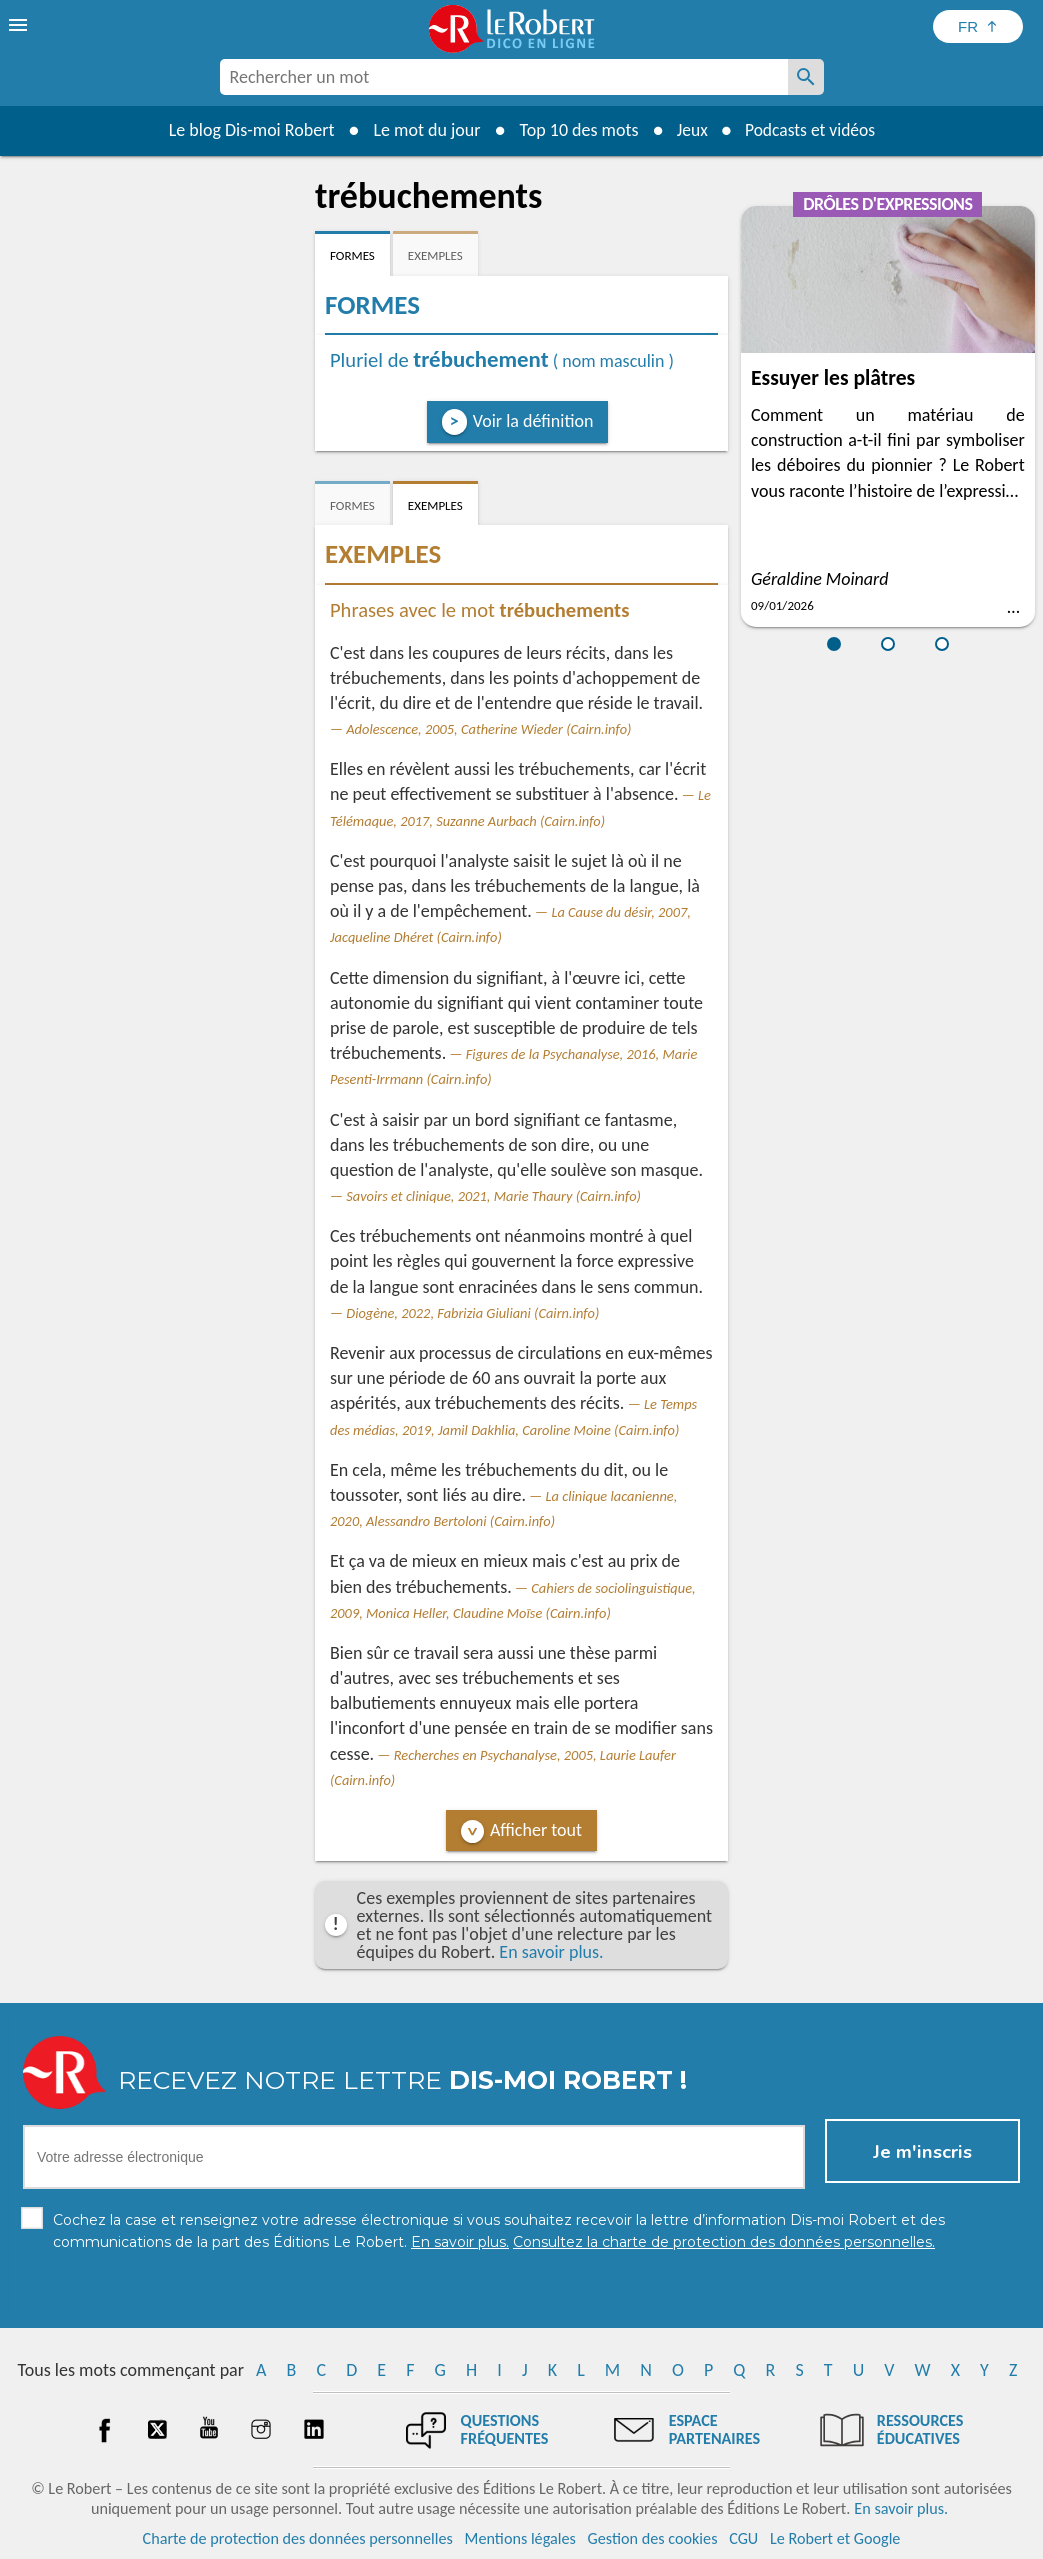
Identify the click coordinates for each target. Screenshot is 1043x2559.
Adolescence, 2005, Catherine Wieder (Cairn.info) (488, 729)
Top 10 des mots (574, 130)
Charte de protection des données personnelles (298, 2538)
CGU (743, 2538)
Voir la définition (533, 421)
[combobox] (504, 77)
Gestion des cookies (653, 2538)
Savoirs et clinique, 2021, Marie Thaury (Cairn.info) (493, 1196)
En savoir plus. (551, 1952)
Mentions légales (520, 2538)
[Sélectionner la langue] (978, 26)
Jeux (689, 130)
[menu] (20, 25)
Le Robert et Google (835, 2538)
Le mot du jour (422, 130)
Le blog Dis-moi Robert (248, 130)
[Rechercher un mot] (806, 77)
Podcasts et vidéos (811, 130)
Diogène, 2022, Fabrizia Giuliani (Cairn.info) (472, 1313)
